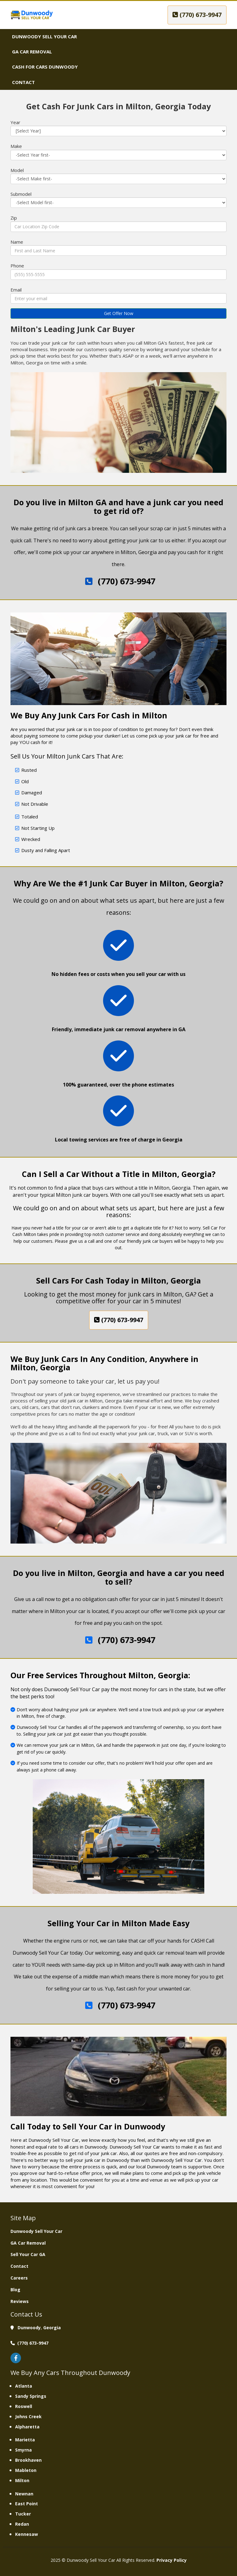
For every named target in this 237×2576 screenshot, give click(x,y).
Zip (13, 218)
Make (16, 146)
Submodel (20, 194)
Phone (17, 266)
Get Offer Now (118, 313)
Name (16, 242)
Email (16, 290)
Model (17, 170)
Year (15, 122)
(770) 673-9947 (197, 15)
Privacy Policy (171, 2560)
